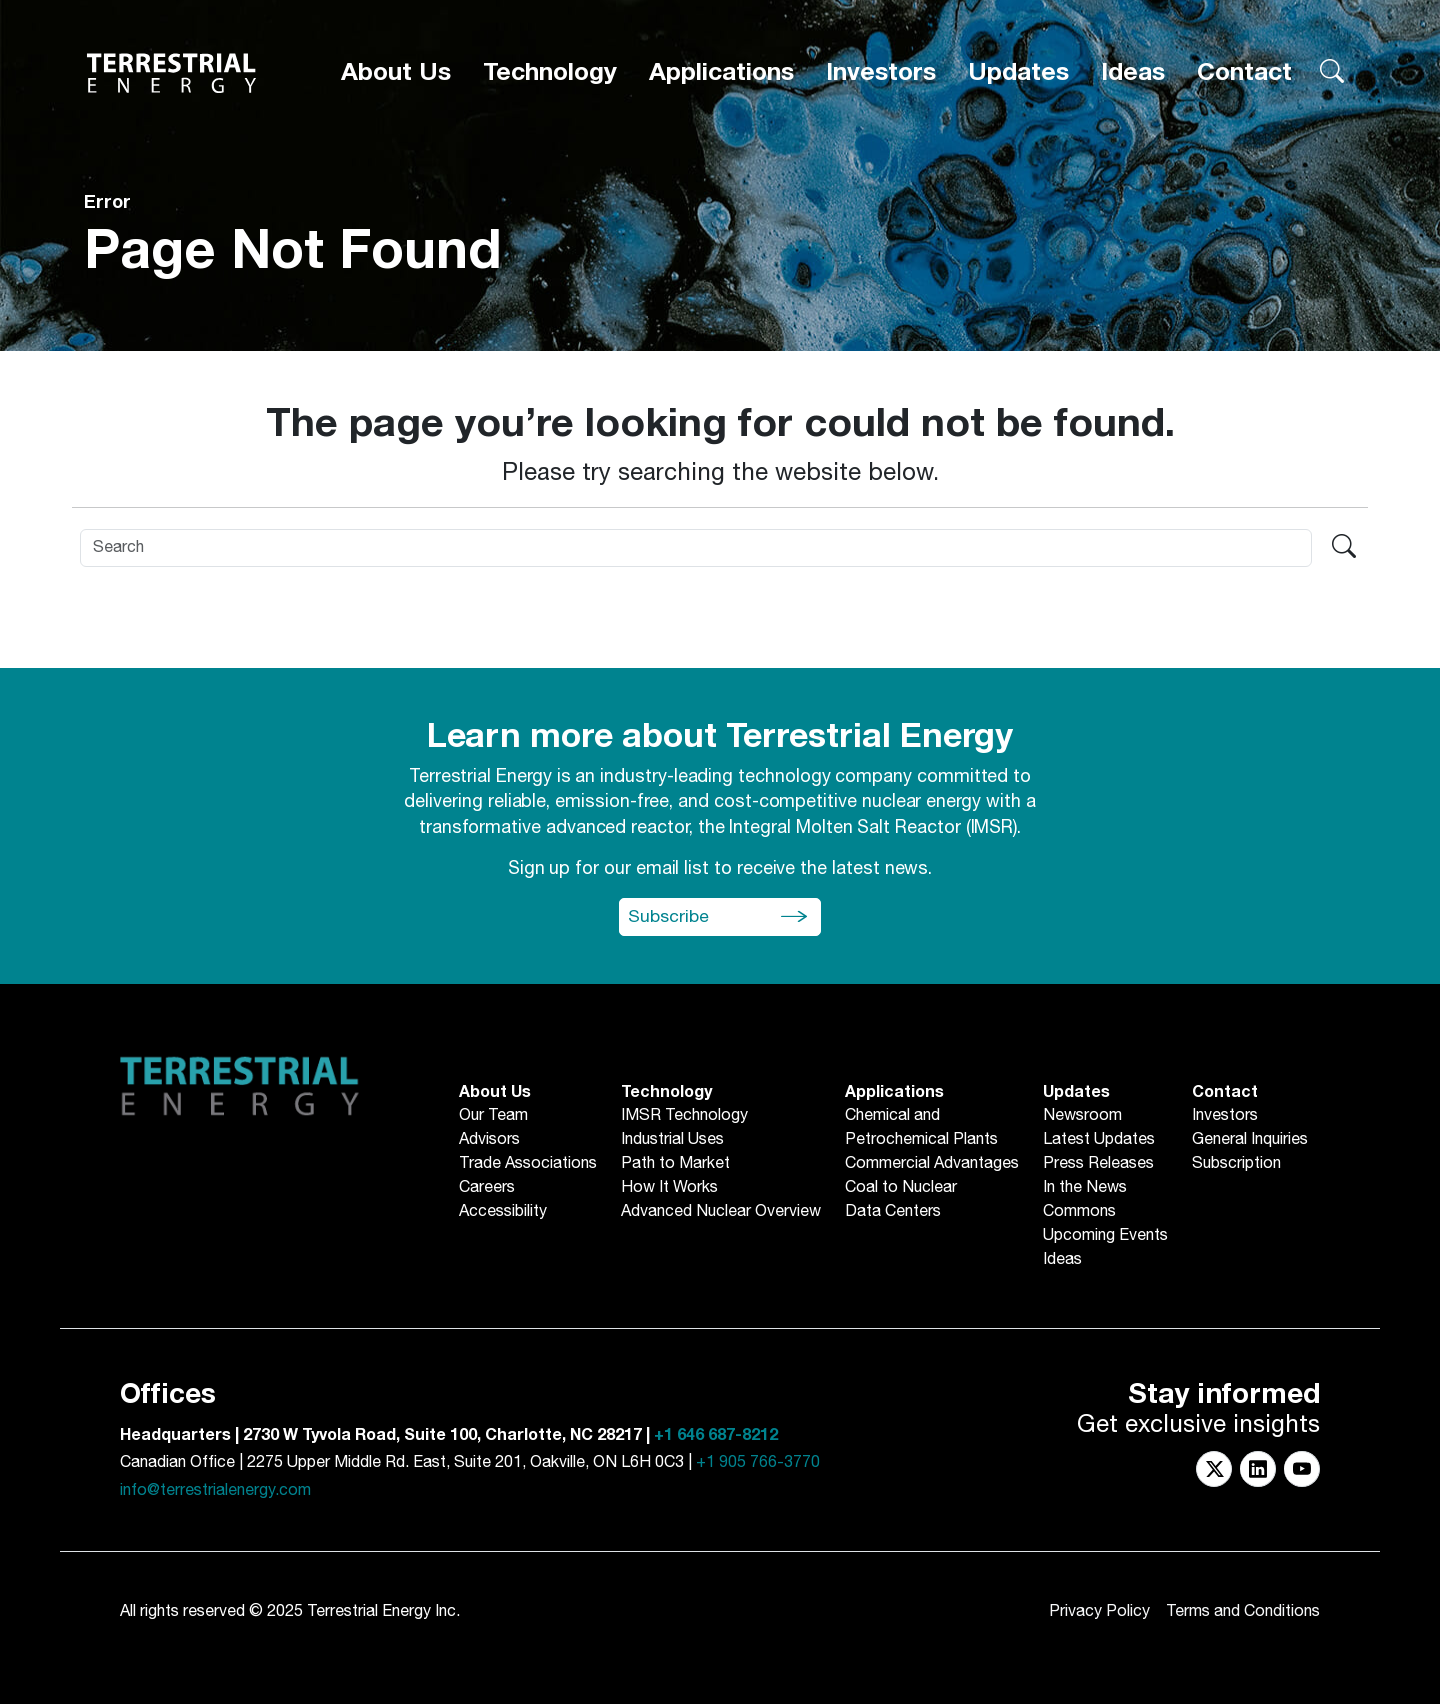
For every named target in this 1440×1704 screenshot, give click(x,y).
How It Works (669, 1188)
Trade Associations (528, 1164)
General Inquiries (1250, 1140)
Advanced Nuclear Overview (721, 1212)
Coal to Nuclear (901, 1188)
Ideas (1172, 66)
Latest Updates (1099, 1140)
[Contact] (1259, 66)
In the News (1085, 1188)
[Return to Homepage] (171, 67)
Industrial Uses (672, 1140)
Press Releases (1098, 1164)
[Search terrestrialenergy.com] (1332, 67)
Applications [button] (864, 66)
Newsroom (1082, 1116)
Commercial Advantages (932, 1164)
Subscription (1236, 1164)
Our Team (493, 1116)
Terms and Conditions (1243, 1611)
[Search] (696, 548)
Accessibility (503, 1212)
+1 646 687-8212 (716, 1435)
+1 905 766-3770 (758, 1462)
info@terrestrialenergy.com (215, 1490)
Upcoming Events (1105, 1236)
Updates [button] (1085, 66)
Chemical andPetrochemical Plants (921, 1128)
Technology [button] (737, 66)
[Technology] (737, 66)
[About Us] (624, 66)
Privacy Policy (1099, 1611)
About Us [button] (624, 66)
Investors (983, 66)
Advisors (489, 1140)
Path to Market (675, 1164)
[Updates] (1085, 66)
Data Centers (893, 1212)
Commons (1079, 1212)
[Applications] (864, 66)
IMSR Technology (684, 1116)
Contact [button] (1259, 66)
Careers (487, 1188)
